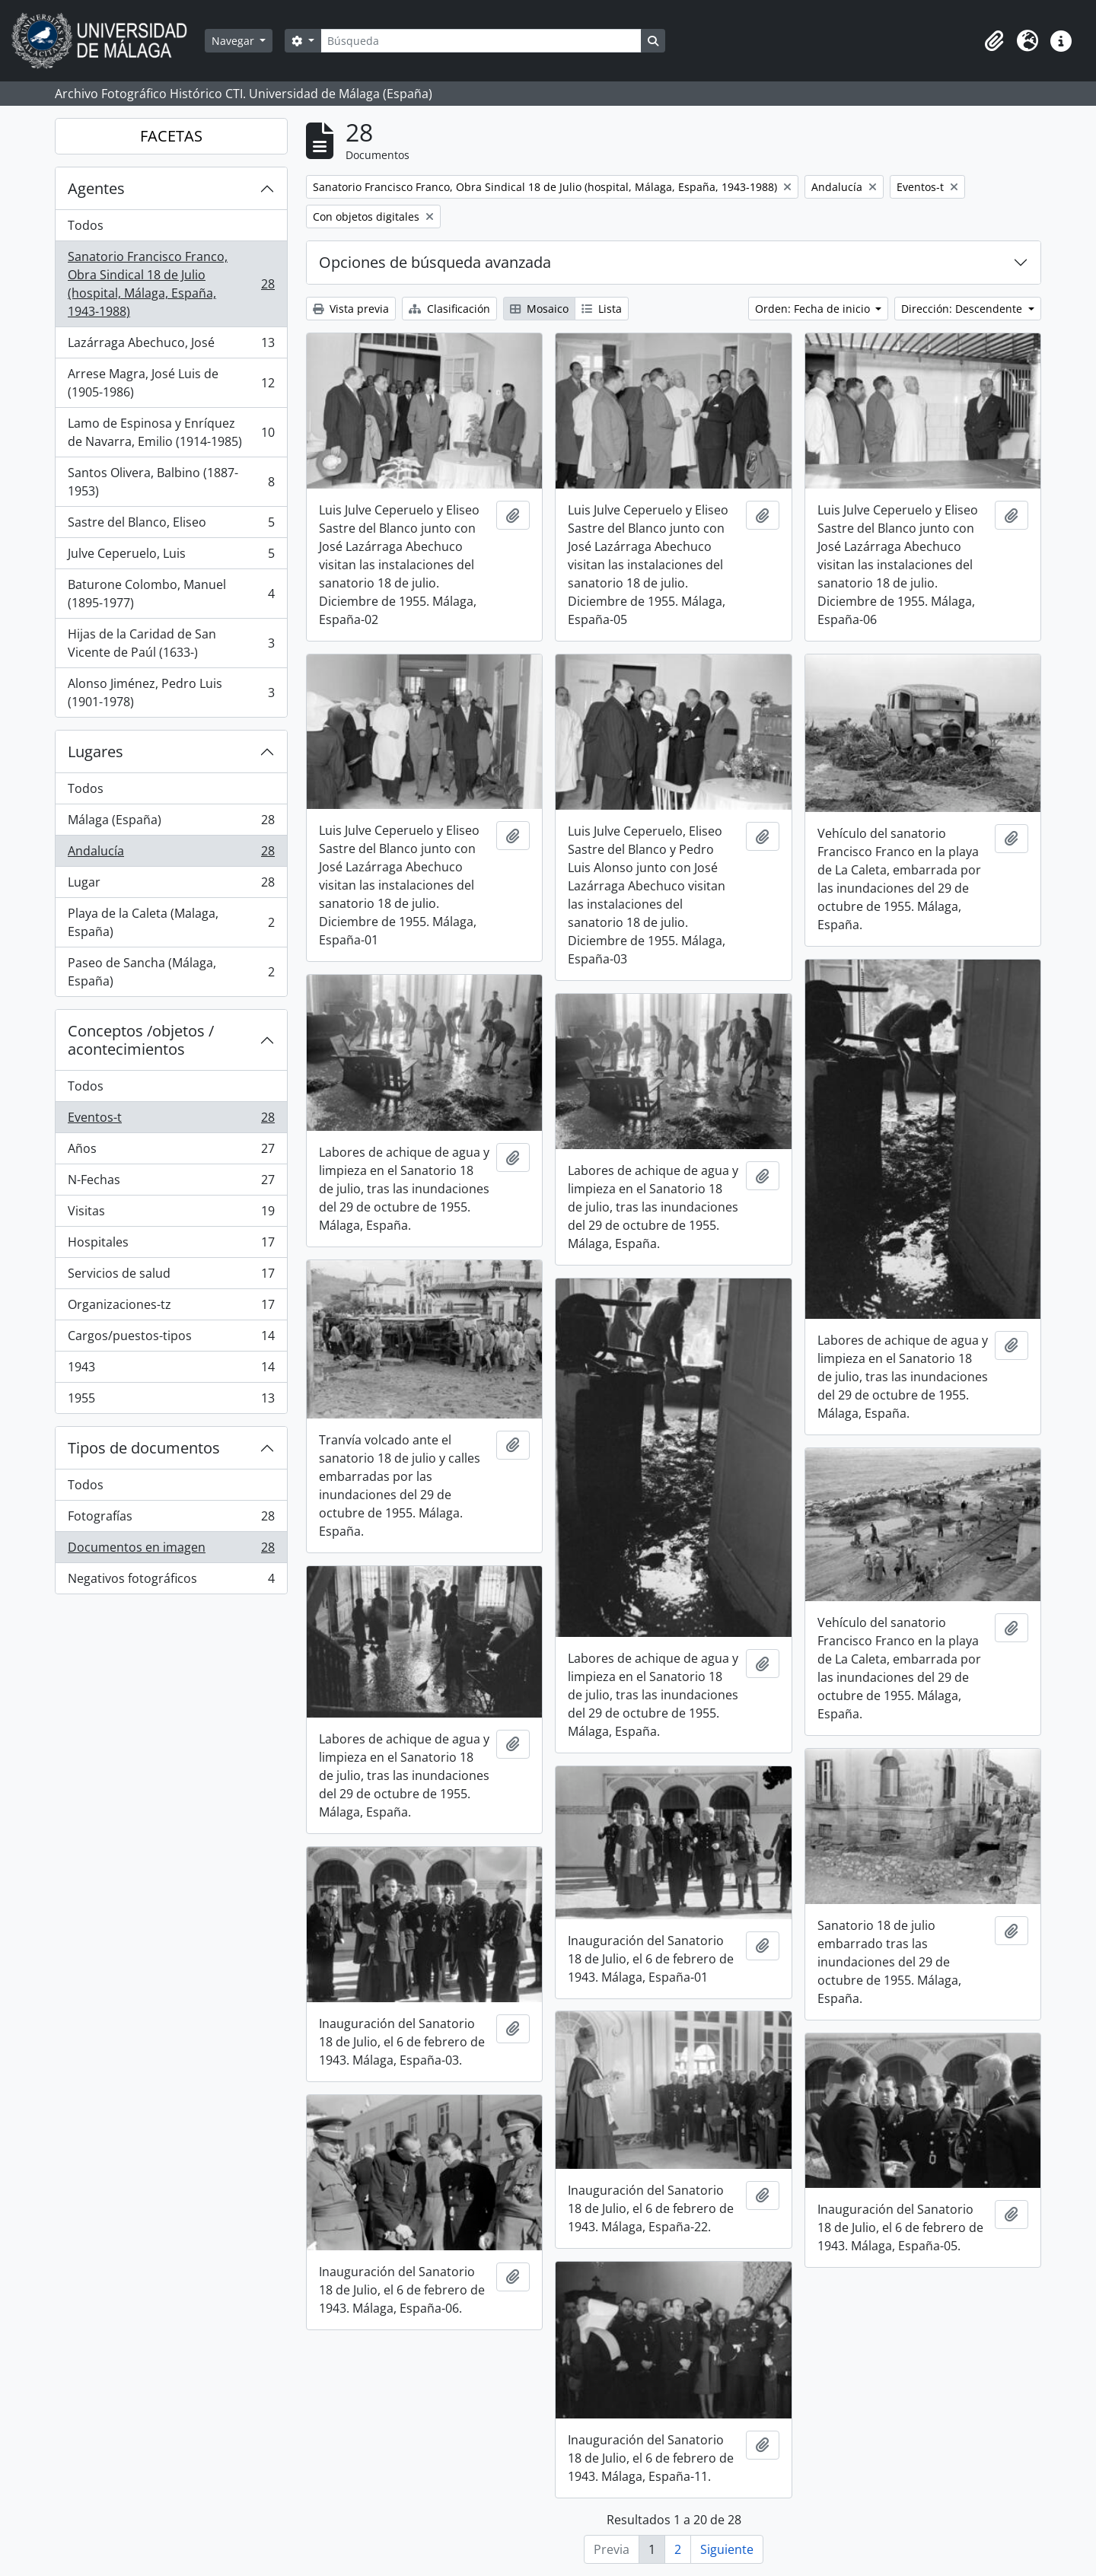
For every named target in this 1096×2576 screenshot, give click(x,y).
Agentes (96, 188)
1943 (171, 1370)
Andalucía (171, 854)
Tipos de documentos (144, 1448)
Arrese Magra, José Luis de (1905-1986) (171, 382)
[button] (994, 41)
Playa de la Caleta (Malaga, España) (171, 922)
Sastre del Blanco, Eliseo (171, 525)
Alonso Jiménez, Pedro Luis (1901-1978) (171, 692)
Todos (86, 225)
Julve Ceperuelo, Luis (171, 556)
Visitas (171, 1214)
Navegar (234, 40)
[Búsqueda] (481, 41)
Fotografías (171, 1519)
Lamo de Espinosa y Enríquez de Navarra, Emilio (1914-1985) (171, 432)
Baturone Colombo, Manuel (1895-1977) (171, 593)
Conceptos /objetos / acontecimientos (141, 1040)
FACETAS (171, 136)
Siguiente (727, 2549)
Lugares (95, 751)
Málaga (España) (171, 823)
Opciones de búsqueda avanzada (435, 262)
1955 (171, 1401)
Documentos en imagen (171, 1550)
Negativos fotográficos (171, 1581)
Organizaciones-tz (171, 1307)
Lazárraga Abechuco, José (171, 345)
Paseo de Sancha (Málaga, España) (171, 971)
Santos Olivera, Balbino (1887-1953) (171, 481)
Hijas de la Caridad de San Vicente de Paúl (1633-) (171, 643)
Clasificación (449, 308)
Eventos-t (171, 1120)
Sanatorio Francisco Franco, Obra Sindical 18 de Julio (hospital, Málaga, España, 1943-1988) (171, 284)
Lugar (171, 885)
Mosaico (539, 308)
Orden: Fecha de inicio (814, 308)
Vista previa (351, 308)
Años (171, 1151)
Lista (601, 308)
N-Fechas (171, 1183)
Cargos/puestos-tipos (171, 1339)
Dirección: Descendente (963, 308)
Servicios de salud (171, 1276)
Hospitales (171, 1245)
